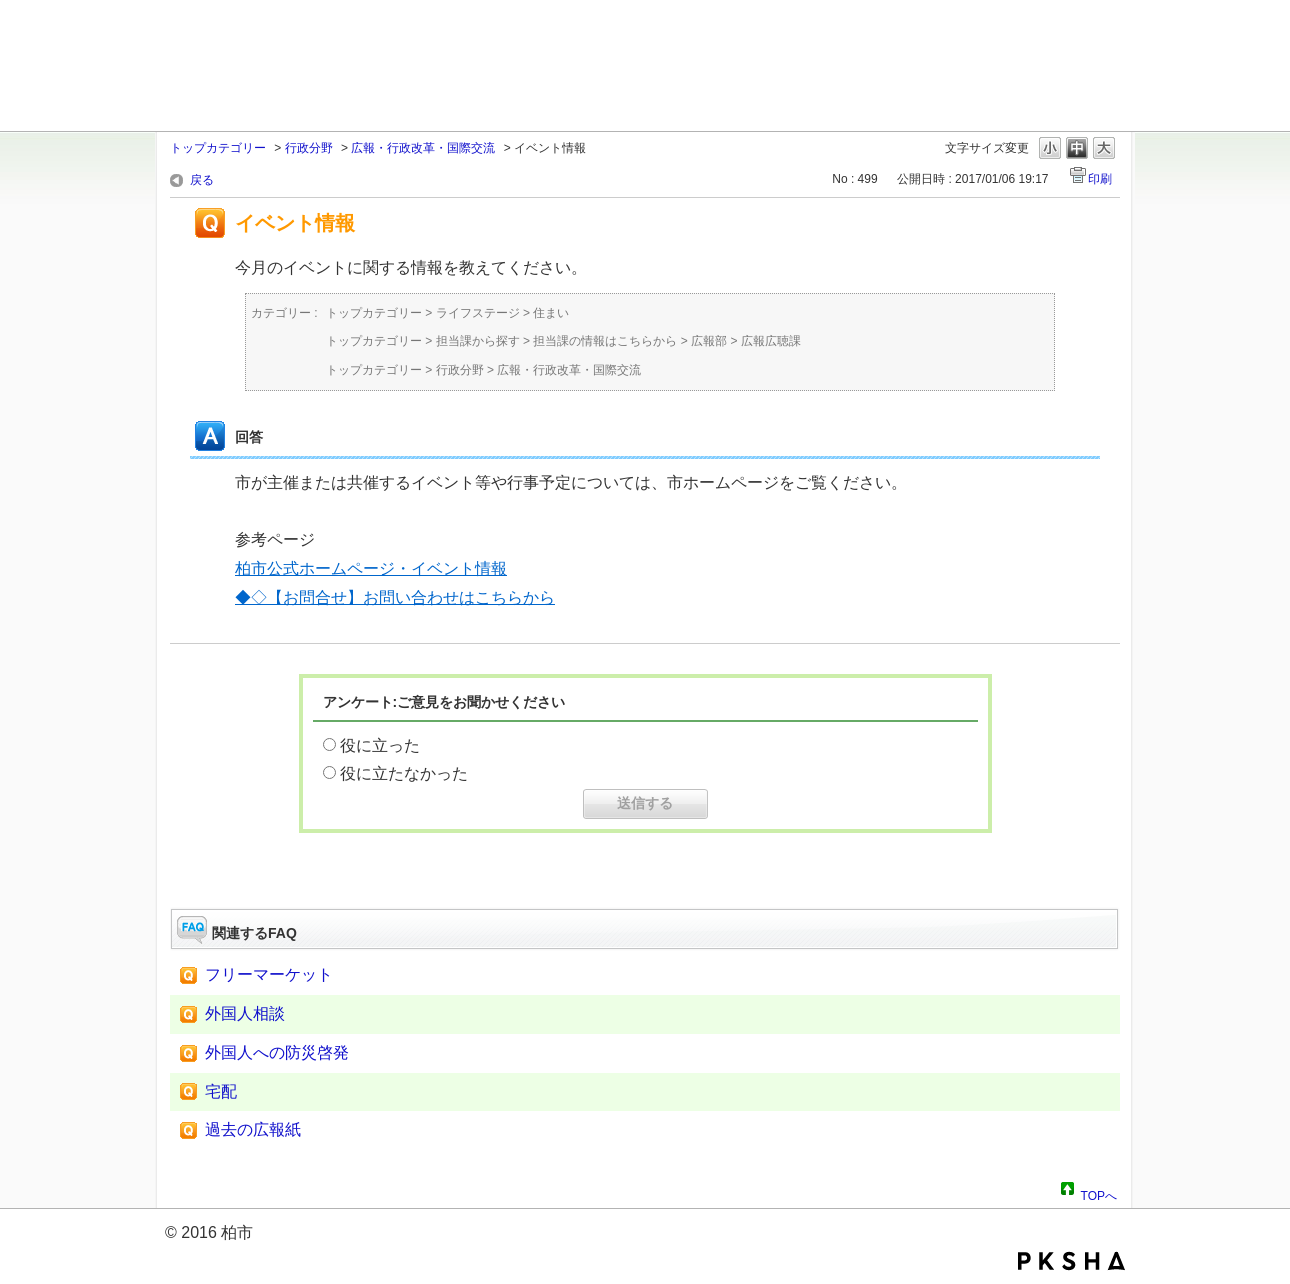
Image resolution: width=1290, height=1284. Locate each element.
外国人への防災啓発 (277, 1052)
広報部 (709, 341)
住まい (551, 313)
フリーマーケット (269, 974)
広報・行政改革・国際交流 (423, 148)
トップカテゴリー (218, 148)
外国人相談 (245, 1013)
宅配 (221, 1091)
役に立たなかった (404, 773)
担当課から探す (478, 341)
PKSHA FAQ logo (1071, 1261)
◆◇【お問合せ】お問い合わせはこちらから (395, 597)
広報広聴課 (771, 341)
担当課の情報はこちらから (605, 341)
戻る (202, 180)
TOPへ (1099, 1193)
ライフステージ (478, 313)
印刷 (1100, 179)
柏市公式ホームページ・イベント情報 (371, 568)
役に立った (380, 745)
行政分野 (309, 148)
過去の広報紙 (253, 1129)
